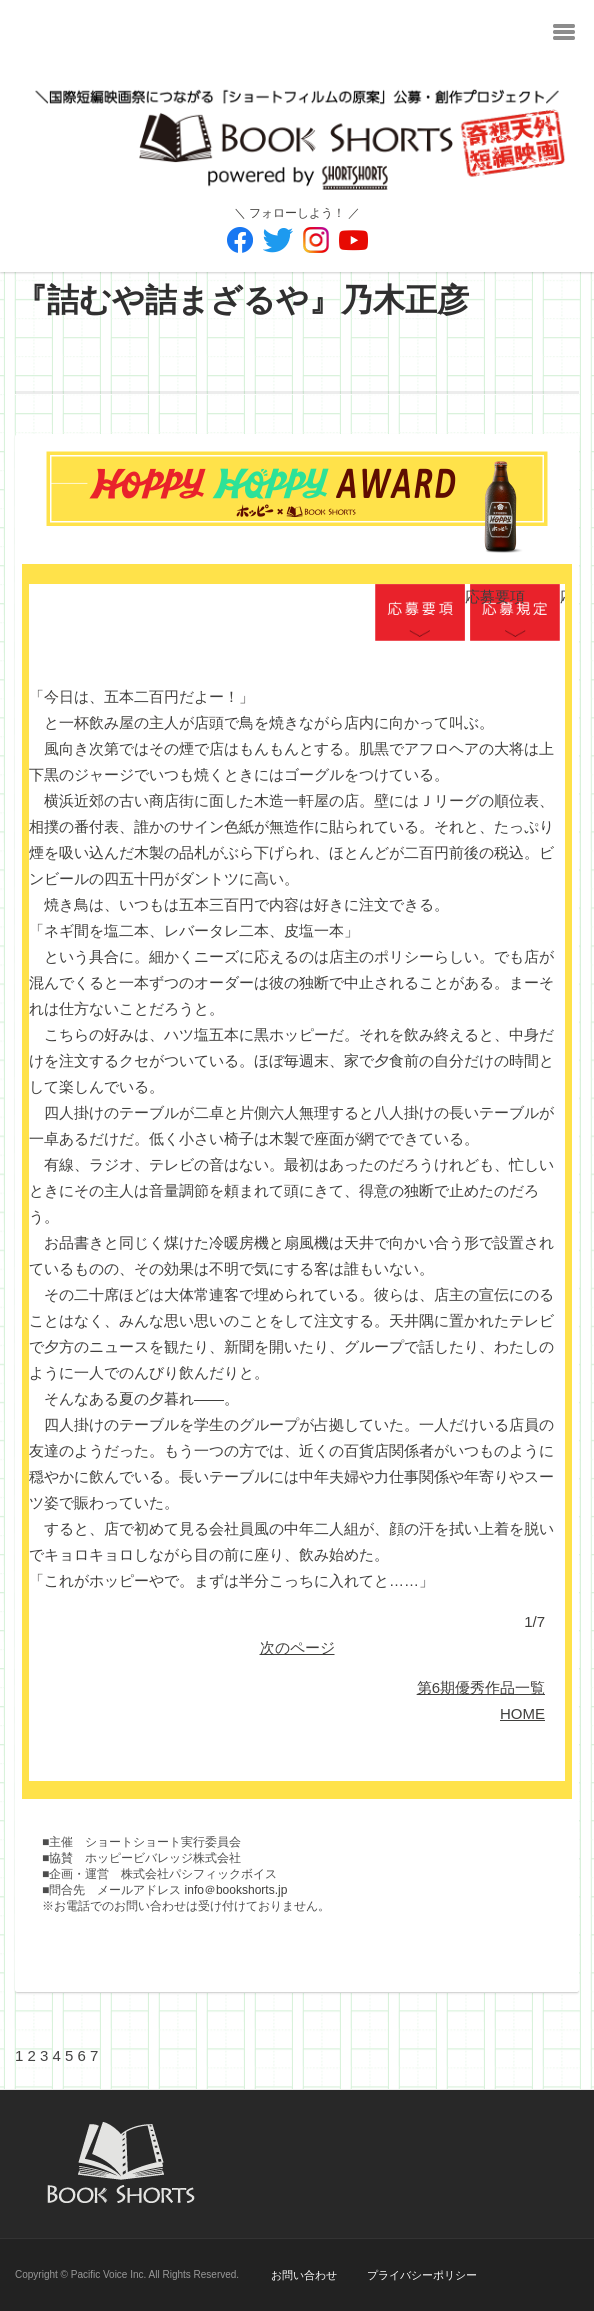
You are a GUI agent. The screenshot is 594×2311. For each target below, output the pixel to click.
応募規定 (515, 614)
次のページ (297, 1647)
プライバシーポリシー (422, 2275)
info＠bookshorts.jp (236, 1890)
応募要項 (420, 614)
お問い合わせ (304, 2275)
